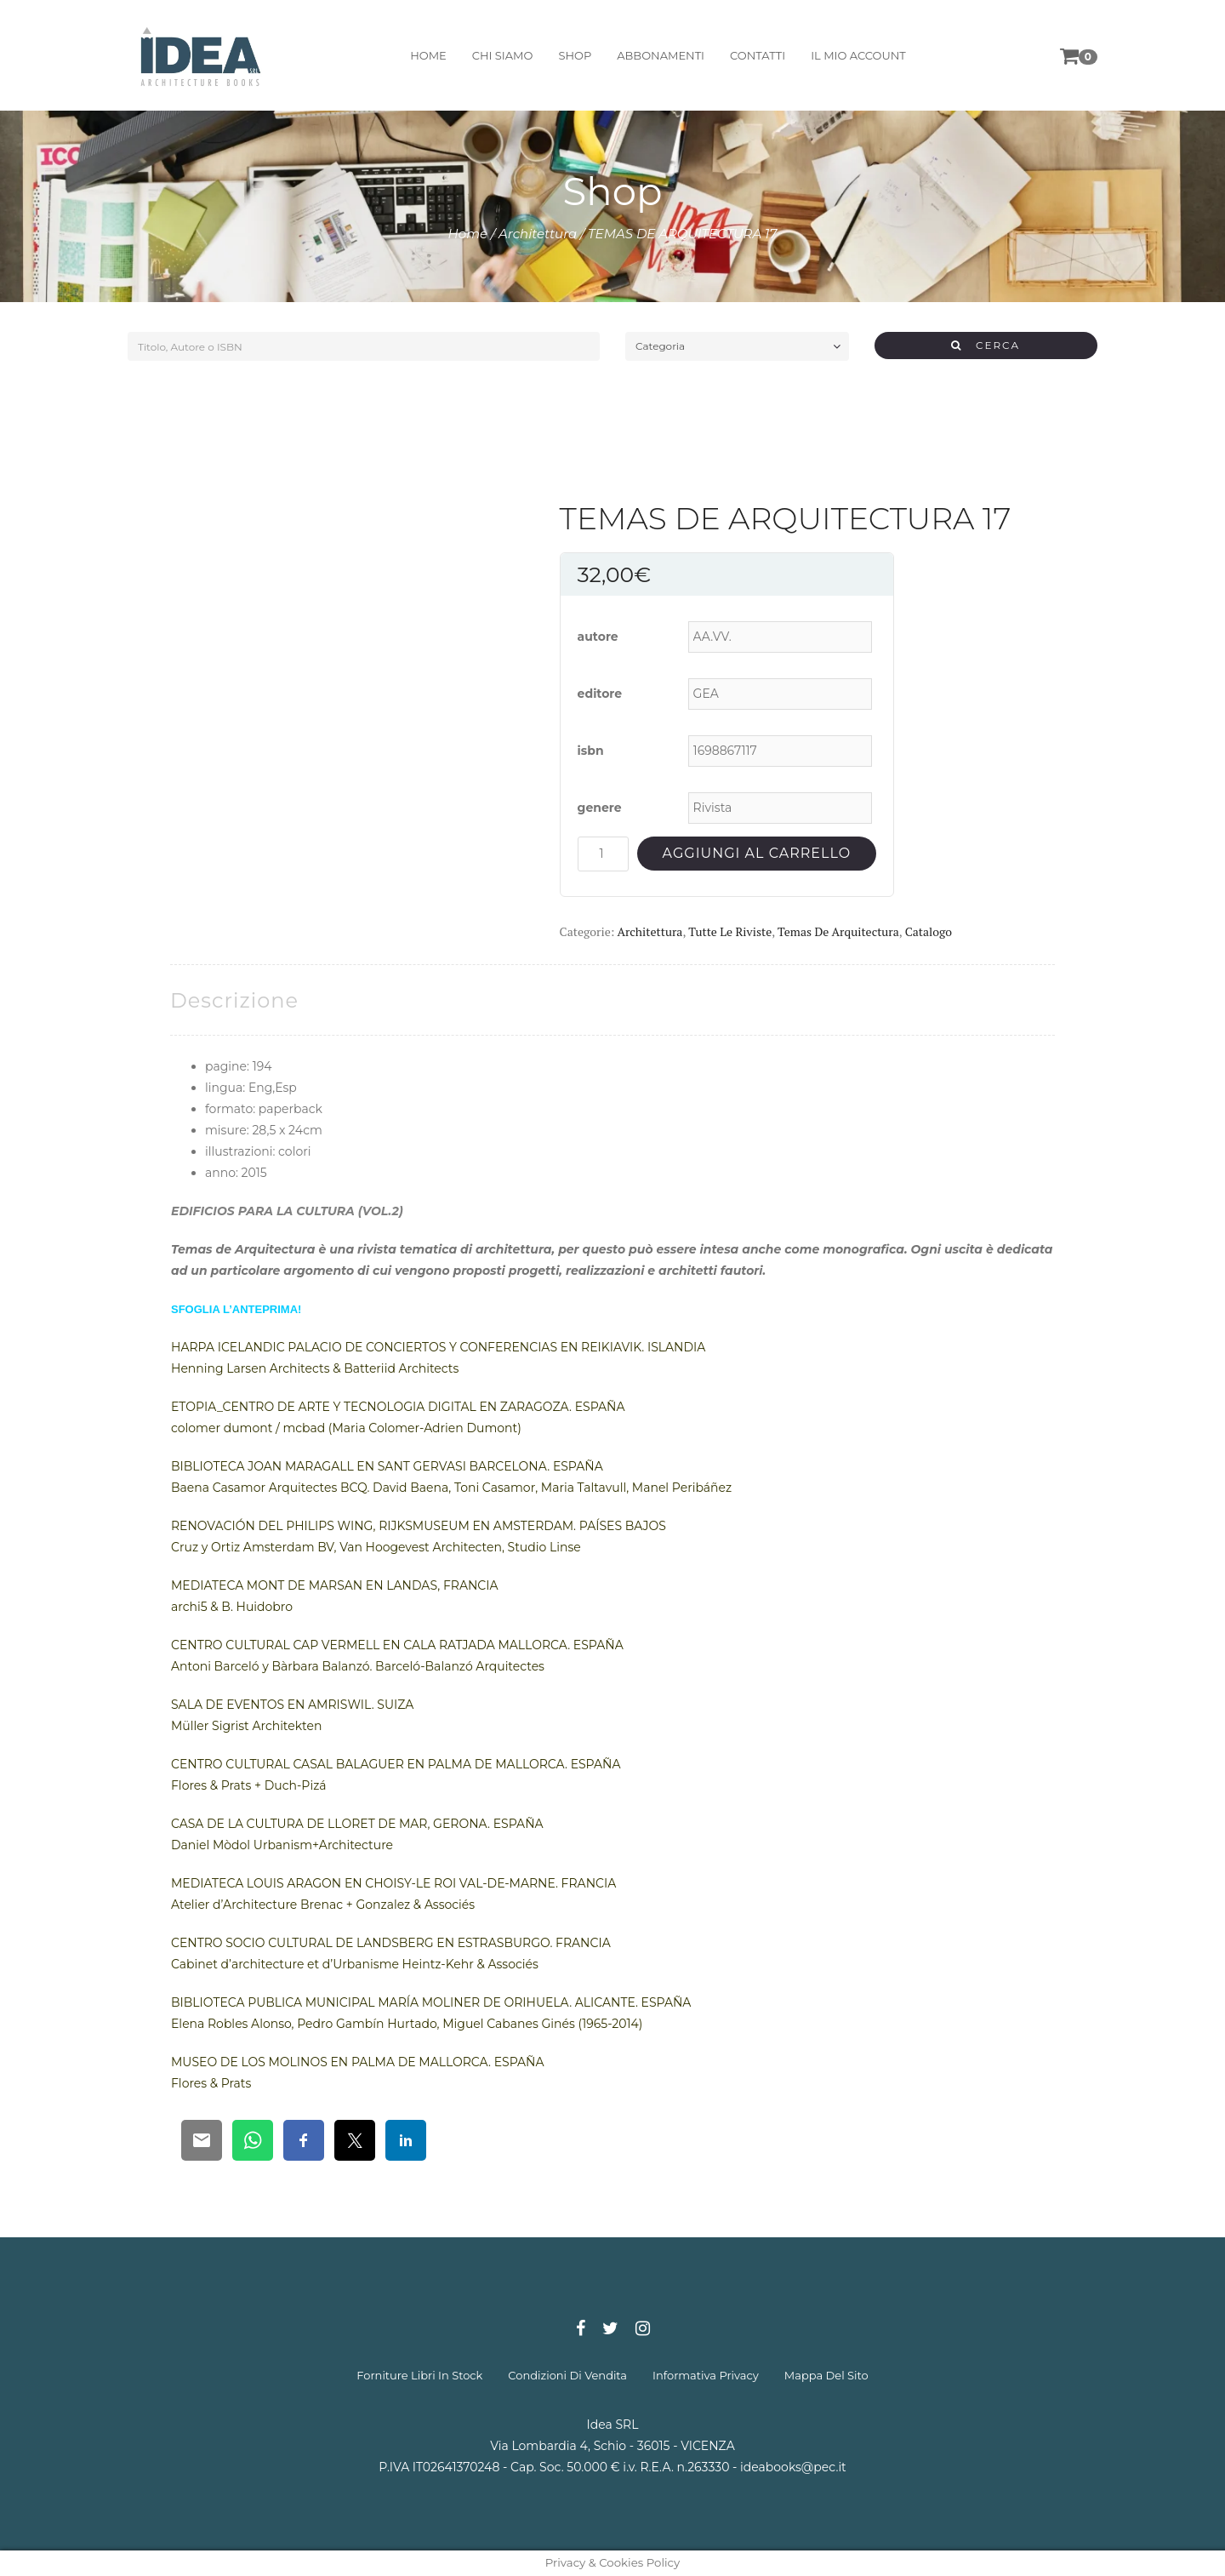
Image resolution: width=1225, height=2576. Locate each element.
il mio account (858, 55)
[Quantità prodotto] (603, 854)
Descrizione (234, 1000)
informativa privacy (705, 2375)
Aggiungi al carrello (757, 853)
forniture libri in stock (419, 2375)
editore (600, 693)
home (428, 55)
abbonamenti (660, 55)
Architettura (538, 234)
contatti (757, 55)
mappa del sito (826, 2375)
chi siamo (502, 55)
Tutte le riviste (730, 931)
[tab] (234, 1000)
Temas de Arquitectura (838, 931)
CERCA (985, 345)
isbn (591, 750)
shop (574, 55)
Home (468, 234)
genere (600, 807)
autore (598, 636)
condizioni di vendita (567, 2375)
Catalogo (928, 931)
